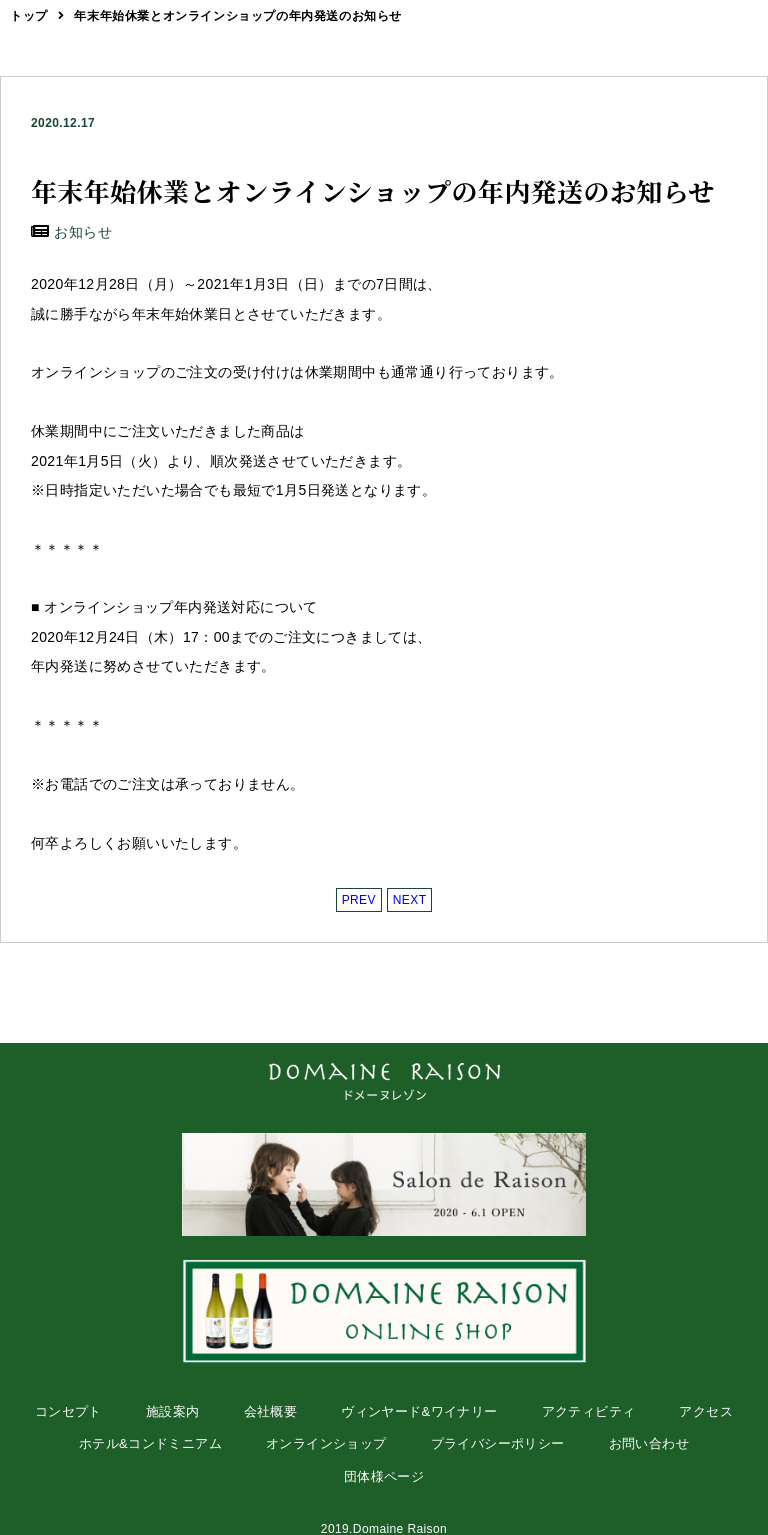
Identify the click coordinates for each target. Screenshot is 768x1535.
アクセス (706, 1411)
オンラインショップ (326, 1443)
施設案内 (173, 1411)
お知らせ (83, 232)
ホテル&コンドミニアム (150, 1443)
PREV (359, 900)
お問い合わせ (649, 1443)
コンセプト (68, 1411)
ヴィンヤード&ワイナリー (419, 1411)
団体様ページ (384, 1476)
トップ (29, 15)
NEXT (410, 900)
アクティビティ (589, 1411)
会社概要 (271, 1411)
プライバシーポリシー (498, 1443)
